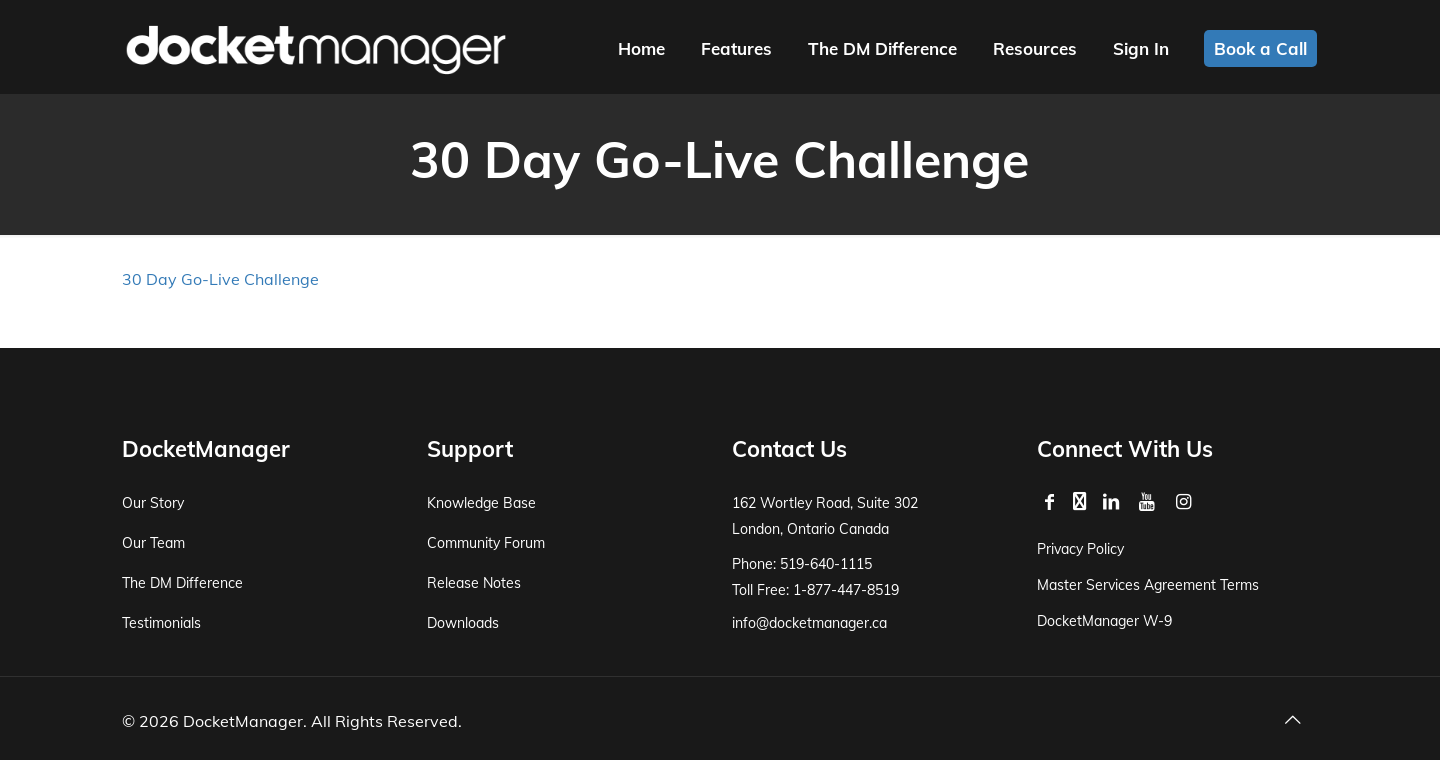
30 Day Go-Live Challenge (220, 279)
